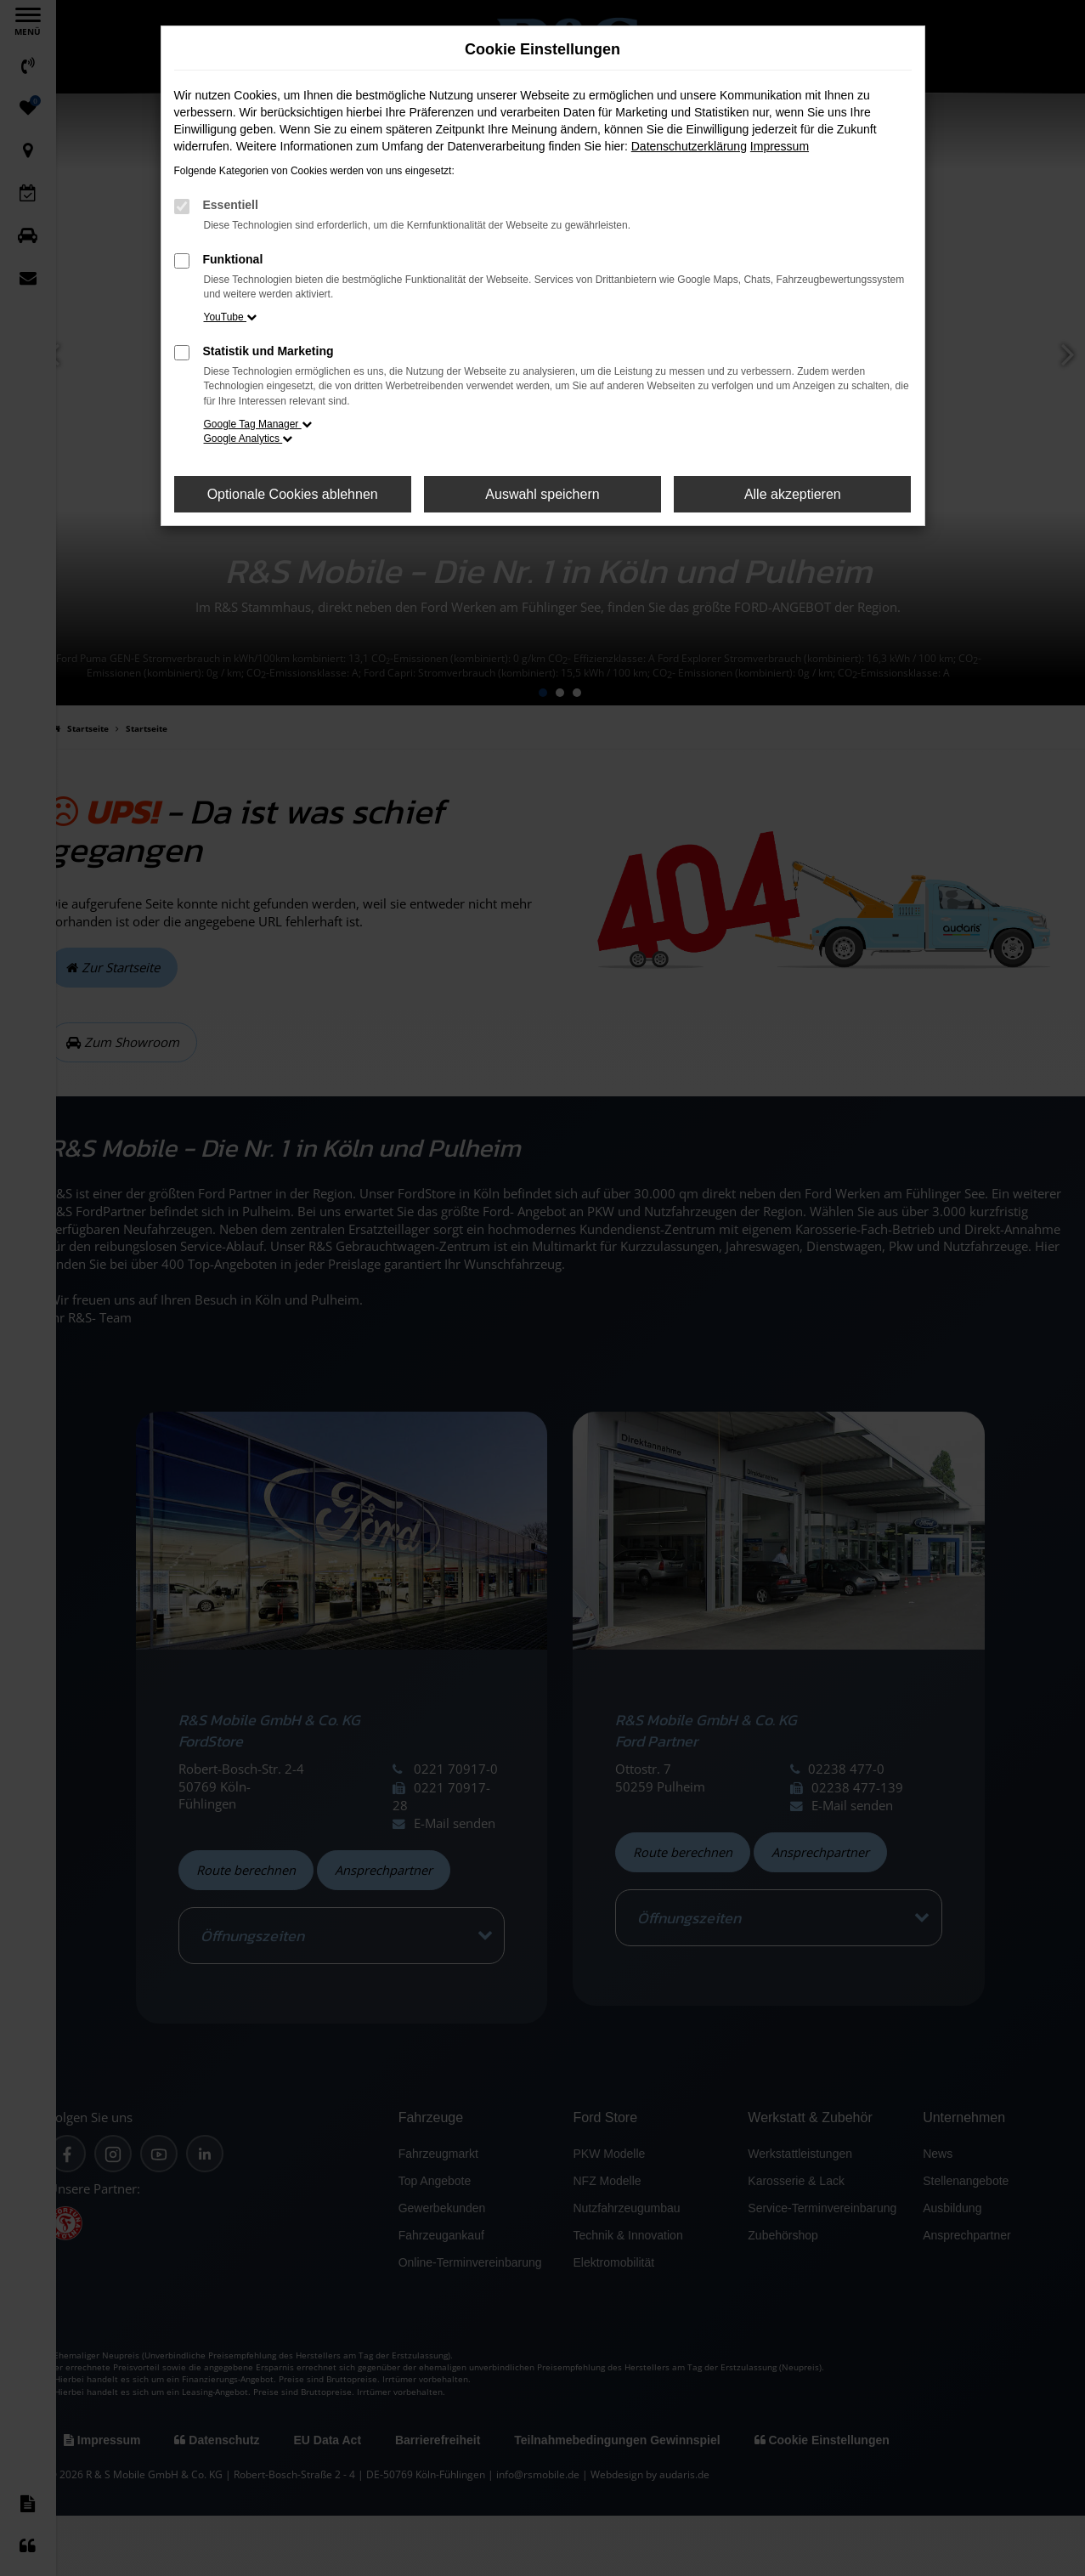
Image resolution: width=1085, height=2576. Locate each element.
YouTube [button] (230, 317)
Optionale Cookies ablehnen (292, 494)
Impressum (779, 146)
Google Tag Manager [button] (258, 424)
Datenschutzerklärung (689, 146)
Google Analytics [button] (248, 438)
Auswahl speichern (542, 494)
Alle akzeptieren (792, 494)
